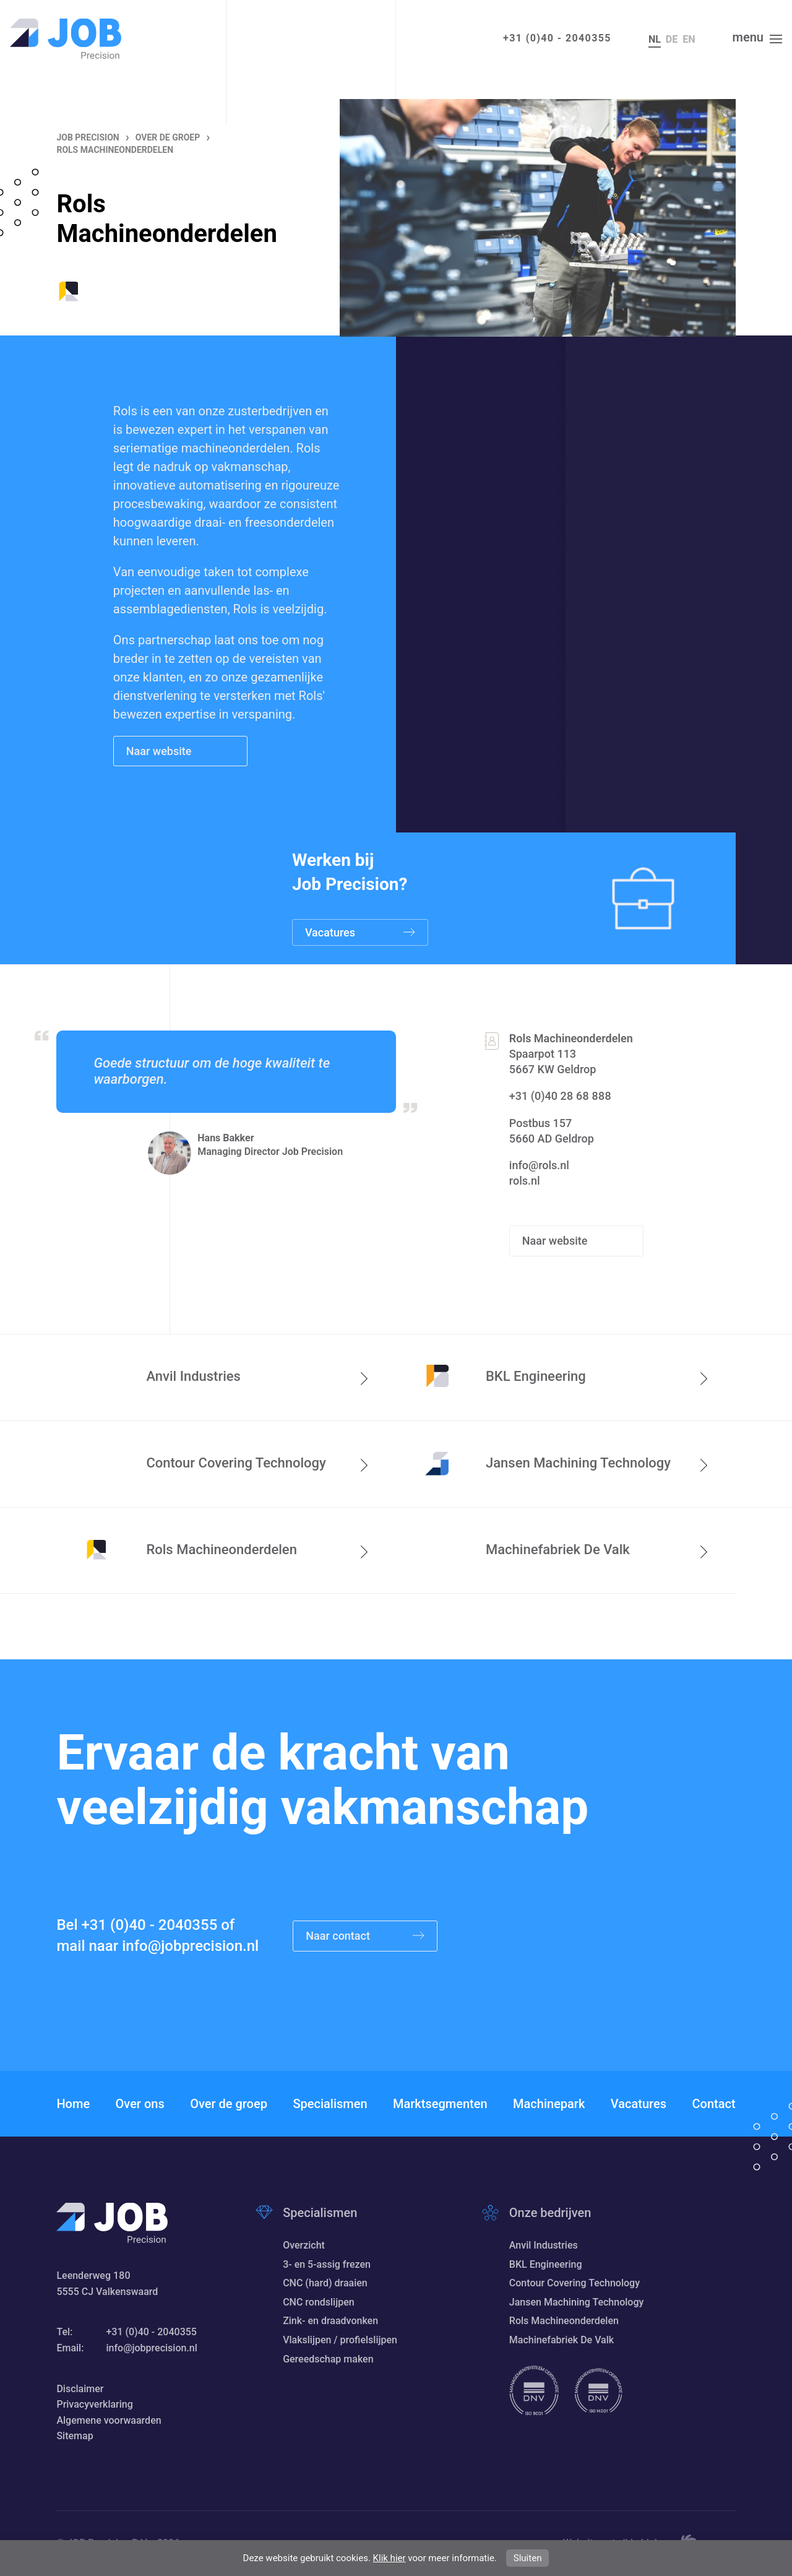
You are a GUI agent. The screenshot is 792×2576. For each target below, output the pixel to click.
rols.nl (524, 1180)
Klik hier (389, 2558)
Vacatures (638, 2103)
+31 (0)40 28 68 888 (560, 1095)
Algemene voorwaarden (108, 2420)
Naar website (160, 751)
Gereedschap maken (328, 2359)
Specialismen (330, 2103)
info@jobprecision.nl (190, 1946)
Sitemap (74, 2436)
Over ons (140, 2103)
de (672, 39)
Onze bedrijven (550, 2212)
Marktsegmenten (440, 2103)
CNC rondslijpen (319, 2302)
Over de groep (228, 2103)
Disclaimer (79, 2389)
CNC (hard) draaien (325, 2283)
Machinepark (549, 2103)
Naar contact (365, 1936)
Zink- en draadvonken (330, 2321)
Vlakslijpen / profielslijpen (340, 2340)
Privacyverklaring (94, 2404)
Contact (713, 2103)
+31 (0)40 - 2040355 (557, 38)
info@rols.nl (539, 1165)
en (688, 39)
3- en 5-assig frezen (327, 2264)
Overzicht (304, 2245)
